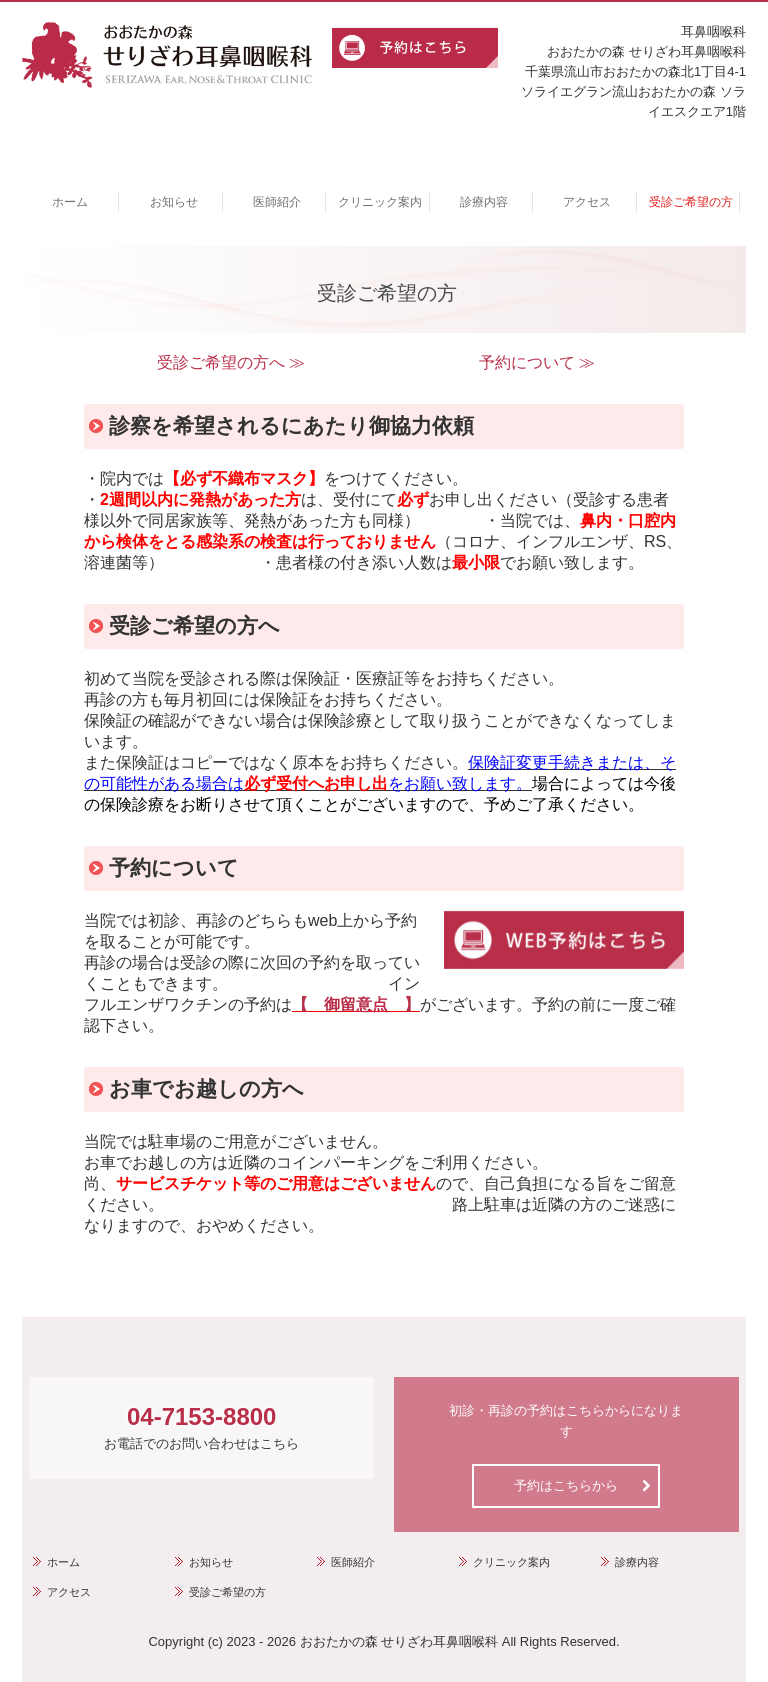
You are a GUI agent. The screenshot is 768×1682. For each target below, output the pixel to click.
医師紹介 (277, 202)
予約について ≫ (537, 362)
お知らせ (174, 202)
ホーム (70, 202)
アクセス (587, 202)
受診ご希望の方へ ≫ (231, 362)
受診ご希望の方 (691, 202)
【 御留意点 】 (356, 1004)
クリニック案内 (380, 202)
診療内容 (484, 202)
